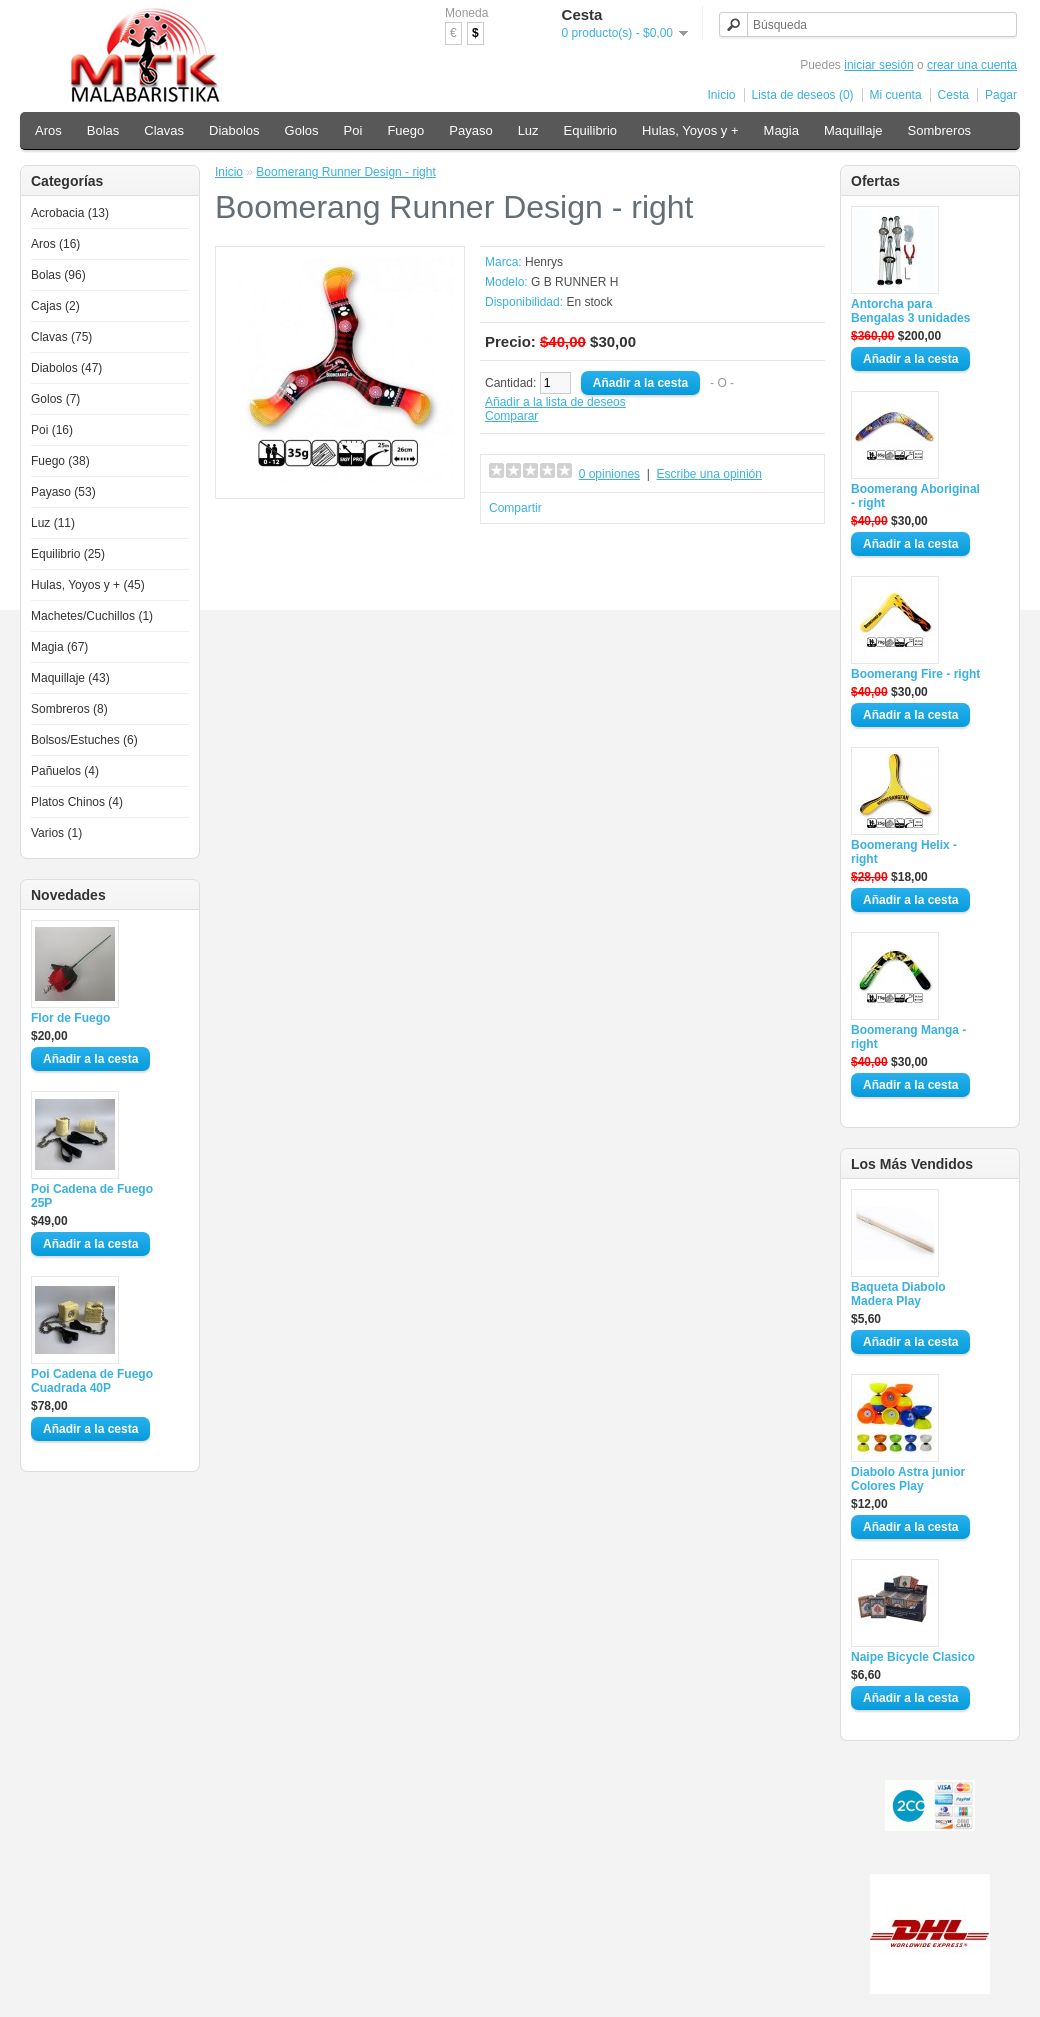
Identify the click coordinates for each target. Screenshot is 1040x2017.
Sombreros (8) (69, 709)
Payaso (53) (63, 492)
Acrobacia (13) (70, 213)
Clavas (164, 130)
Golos (302, 130)
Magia (781, 130)
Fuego (405, 130)
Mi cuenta (896, 95)
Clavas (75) (61, 337)
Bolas (103, 130)
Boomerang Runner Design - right (345, 172)
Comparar (511, 416)
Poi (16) (52, 430)
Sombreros (940, 130)
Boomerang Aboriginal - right (915, 496)
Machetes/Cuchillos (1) (92, 616)
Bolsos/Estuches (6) (84, 740)
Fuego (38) (60, 461)
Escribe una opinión (709, 474)
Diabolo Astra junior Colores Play (908, 1479)
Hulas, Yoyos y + (690, 130)
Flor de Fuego (70, 1018)
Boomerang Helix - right (904, 852)
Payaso (470, 130)
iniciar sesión (878, 65)
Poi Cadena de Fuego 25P (92, 1196)
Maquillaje (853, 130)
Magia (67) (59, 647)
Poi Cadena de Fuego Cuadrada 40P (92, 1381)
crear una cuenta (972, 65)
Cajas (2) (55, 306)
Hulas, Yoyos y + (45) (88, 585)
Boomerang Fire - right (915, 674)
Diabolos (234, 130)
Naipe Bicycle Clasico (913, 1657)
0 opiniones (609, 474)
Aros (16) (55, 244)
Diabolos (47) (66, 368)
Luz (528, 130)
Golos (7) (55, 399)
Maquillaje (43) (70, 678)
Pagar (1001, 95)
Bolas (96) (58, 275)
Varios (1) (56, 833)
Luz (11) (53, 523)
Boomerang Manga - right (908, 1037)
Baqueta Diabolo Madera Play (898, 1294)
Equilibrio (590, 130)
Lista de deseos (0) (803, 95)
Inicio (722, 95)
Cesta (953, 95)
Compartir (515, 508)
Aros (48, 130)
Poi (353, 130)
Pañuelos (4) (65, 771)
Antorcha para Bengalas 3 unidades (910, 311)
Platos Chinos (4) (77, 802)
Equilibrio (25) (68, 554)
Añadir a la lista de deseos (555, 402)
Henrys (544, 262)
